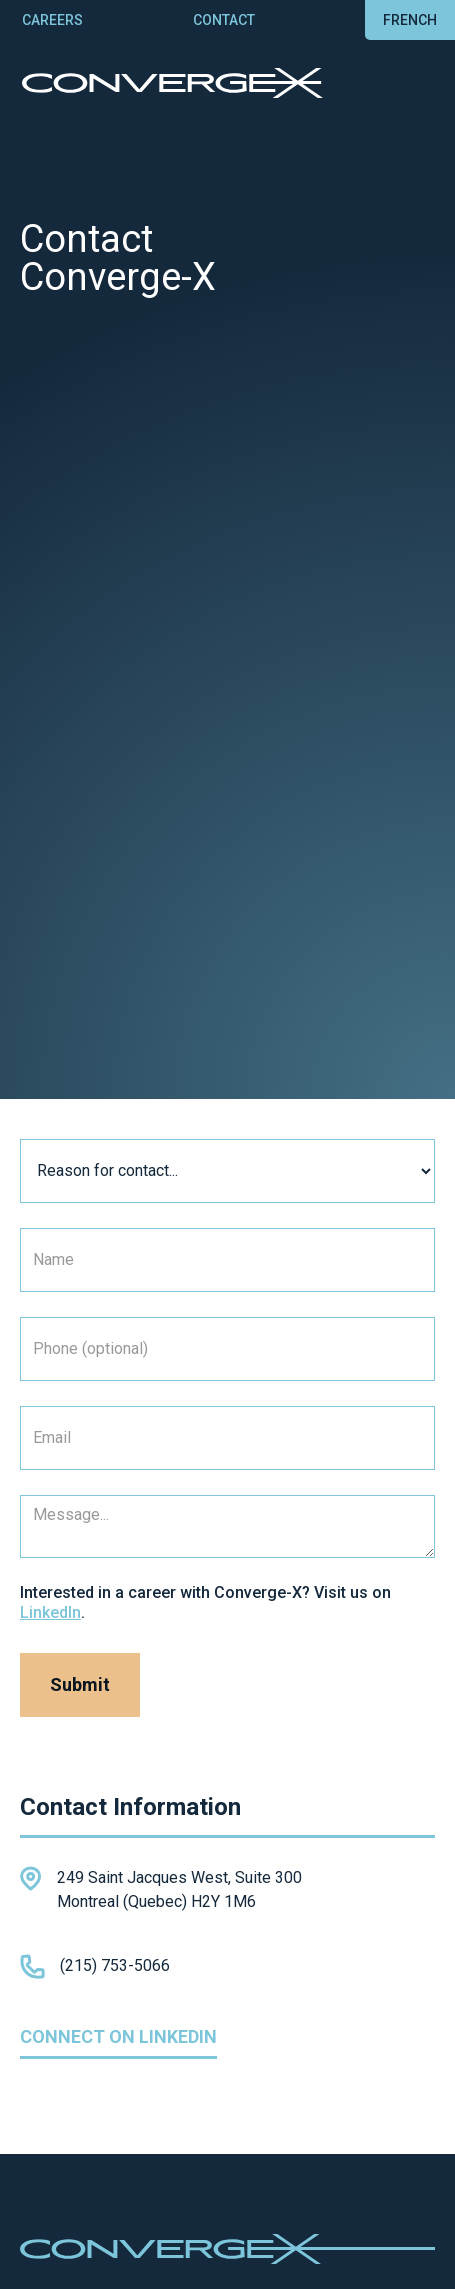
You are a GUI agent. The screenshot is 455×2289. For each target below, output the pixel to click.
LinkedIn (50, 1612)
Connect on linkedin (118, 2036)
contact (224, 20)
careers (52, 20)
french (410, 20)
